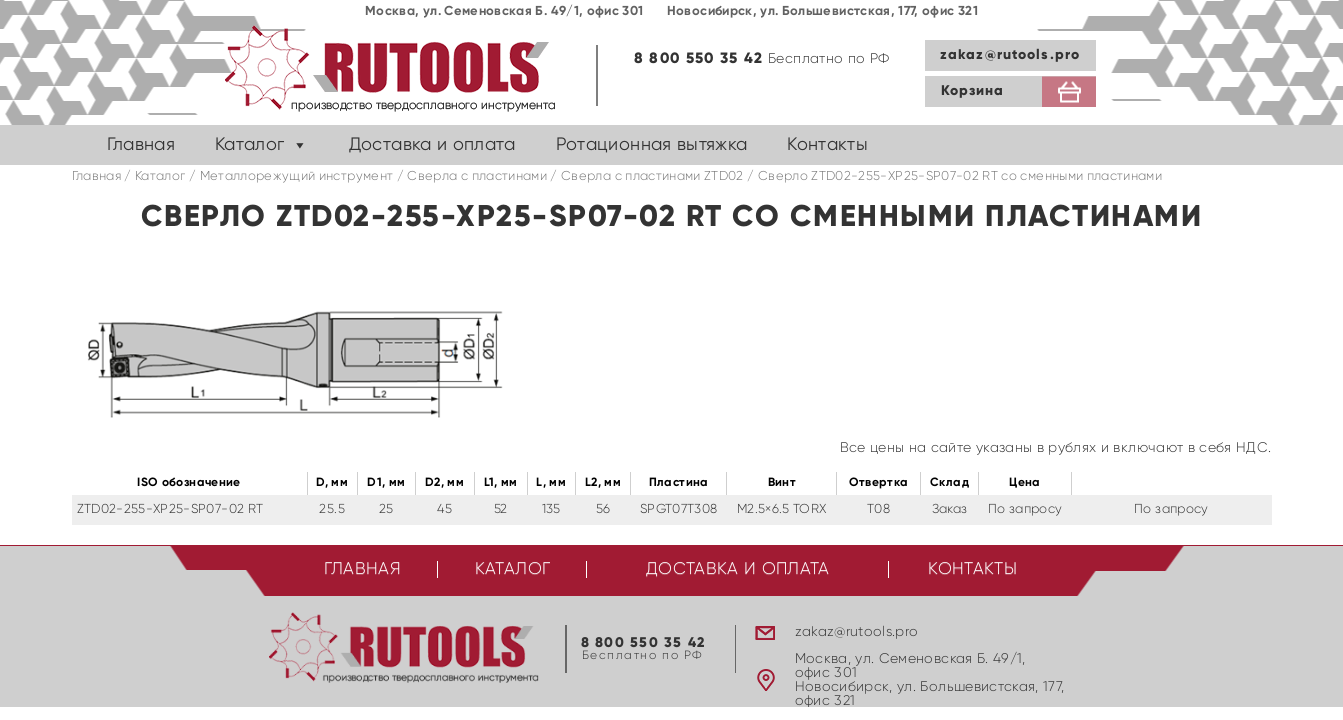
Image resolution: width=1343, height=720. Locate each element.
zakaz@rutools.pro (1010, 55)
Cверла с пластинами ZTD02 (652, 176)
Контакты (827, 145)
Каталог (249, 145)
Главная (141, 145)
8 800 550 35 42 (699, 58)
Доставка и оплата (432, 145)
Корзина (973, 91)
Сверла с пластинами (477, 176)
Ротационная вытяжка (652, 145)
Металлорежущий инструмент (297, 176)
